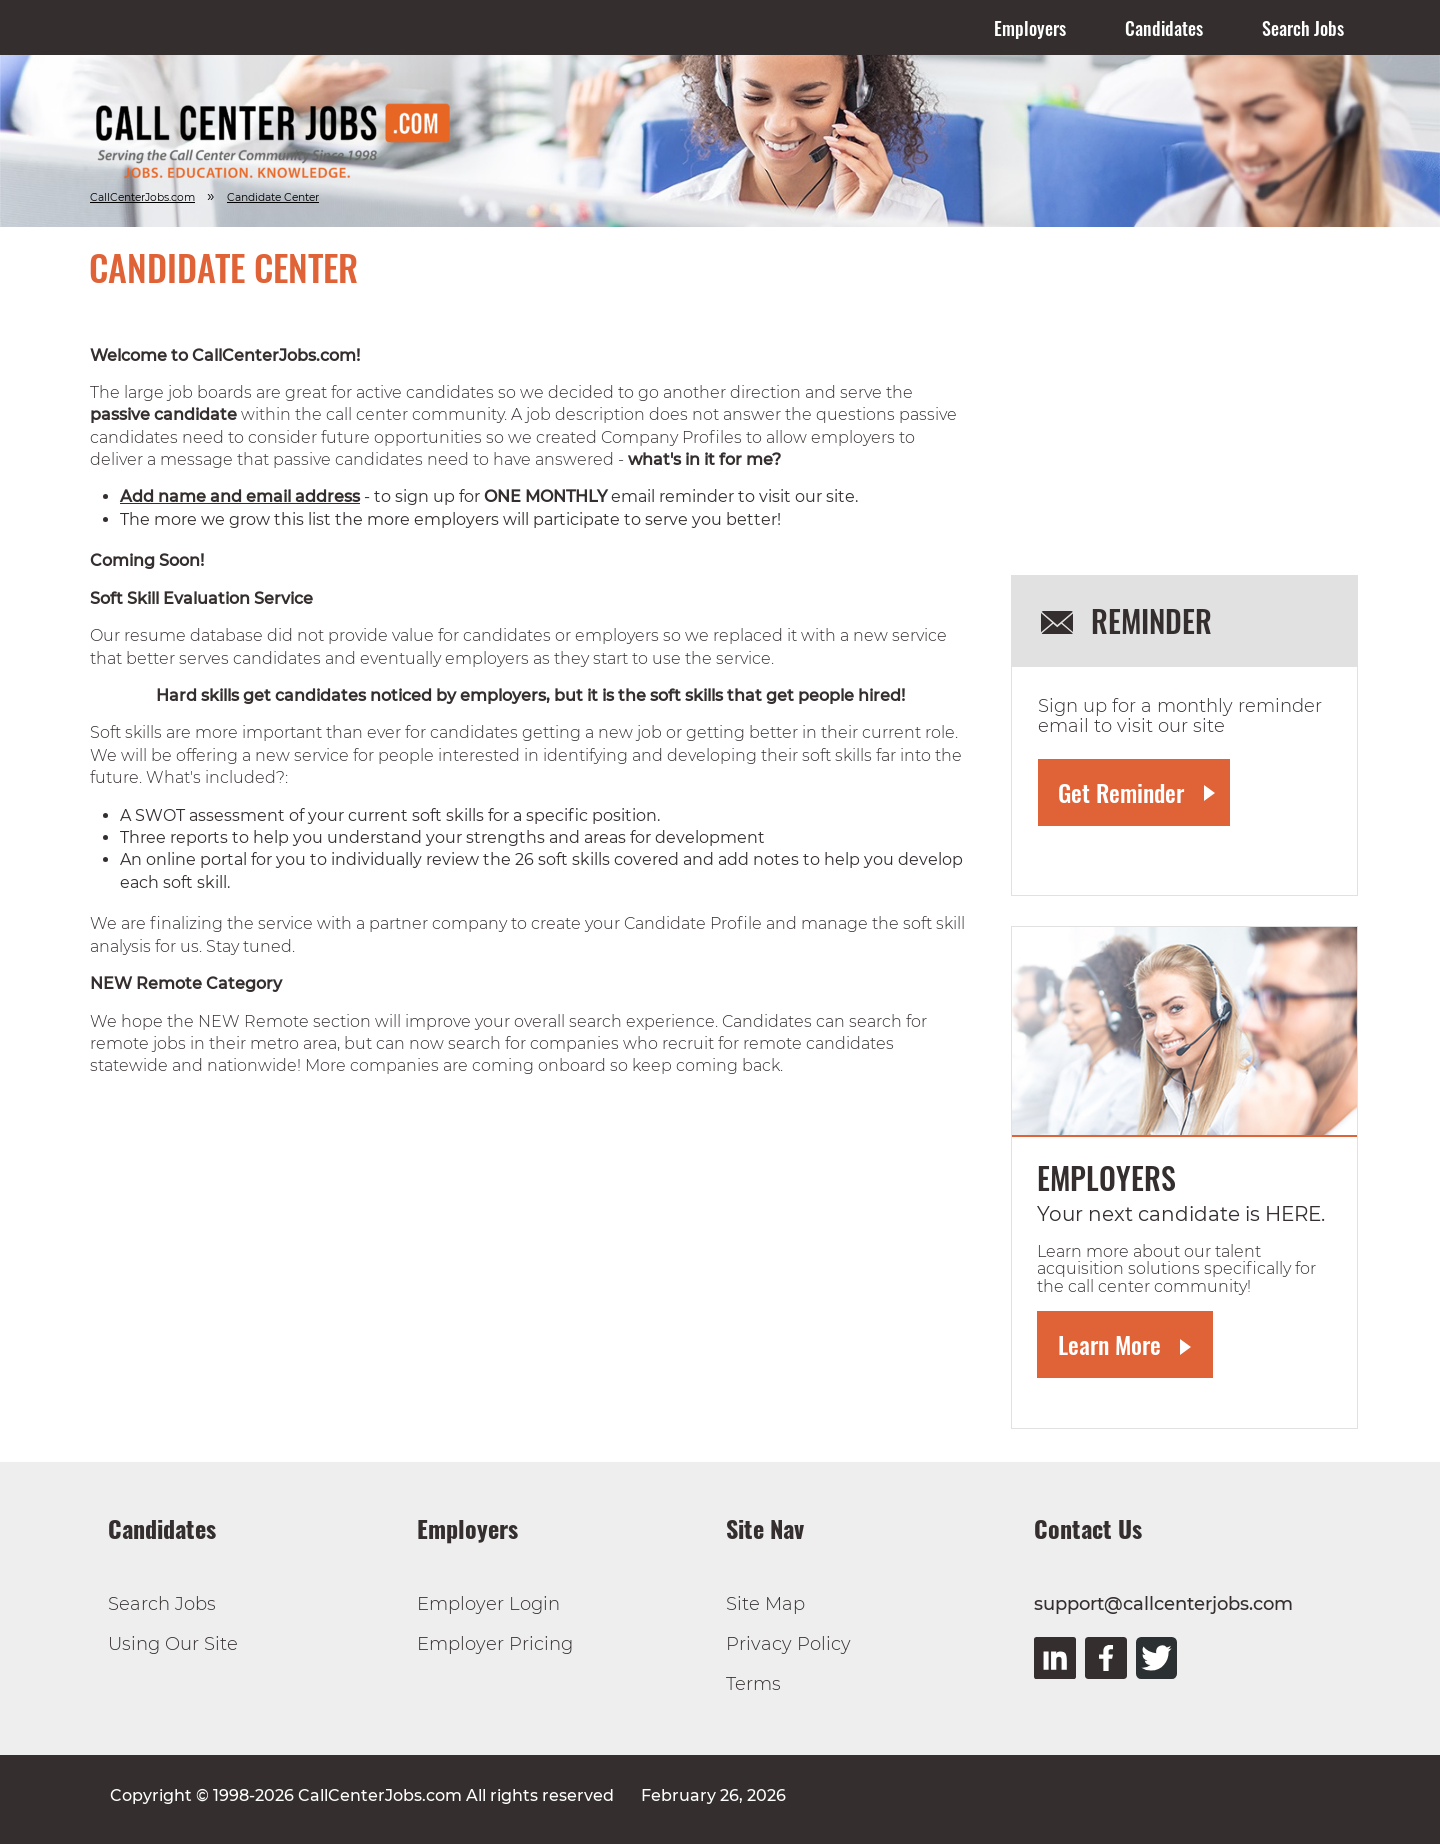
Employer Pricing (495, 1644)
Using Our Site (173, 1644)
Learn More (1109, 1344)
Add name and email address (240, 496)
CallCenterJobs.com (142, 197)
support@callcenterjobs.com (1163, 1604)
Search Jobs (1303, 28)
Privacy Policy (788, 1644)
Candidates (1164, 28)
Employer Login (488, 1604)
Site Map (765, 1604)
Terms (753, 1684)
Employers (1030, 28)
